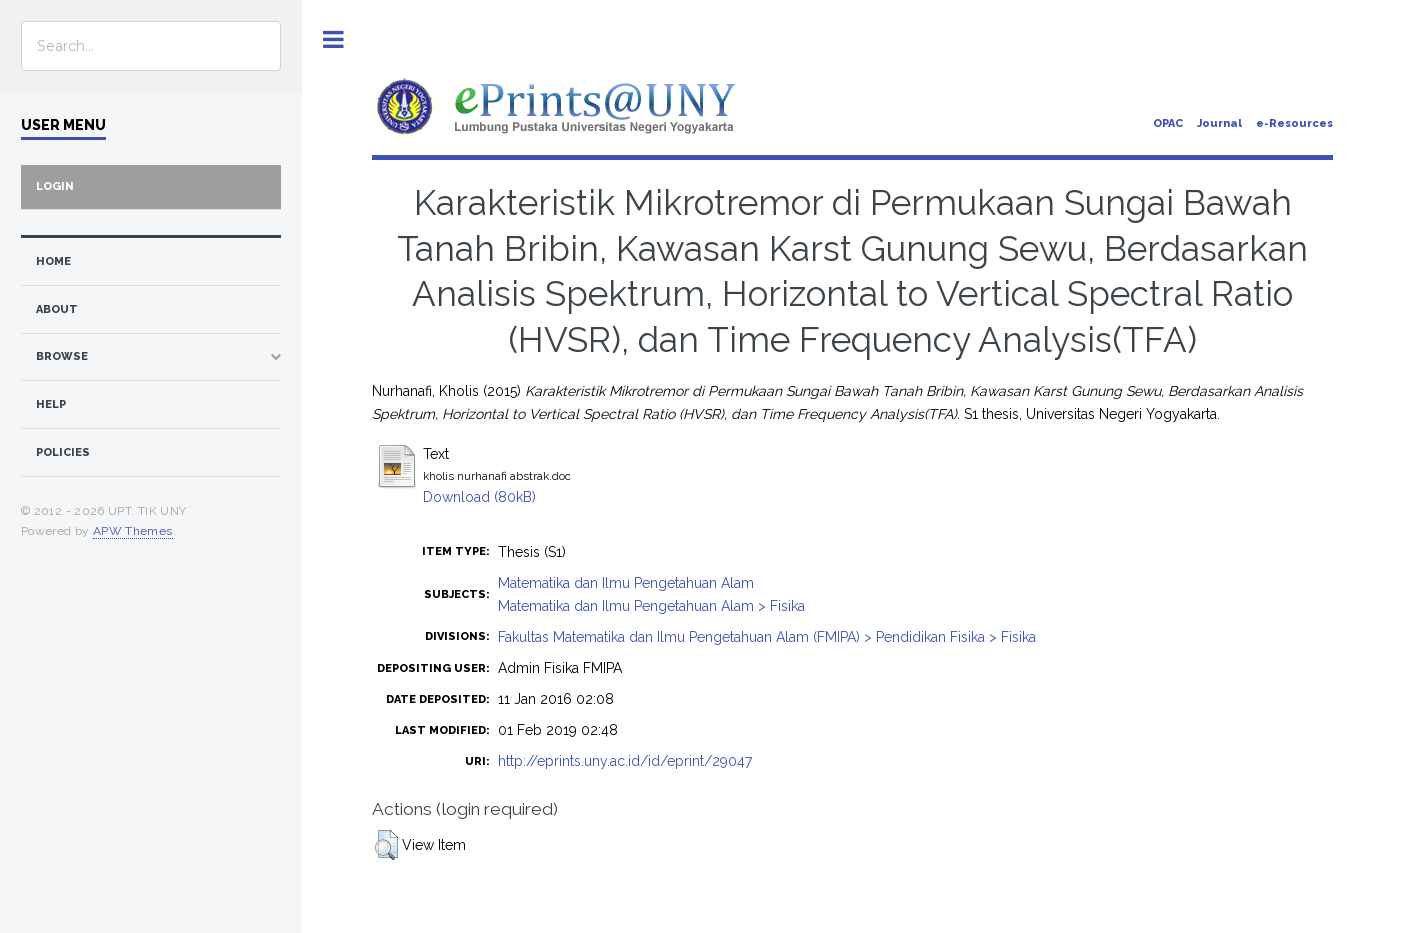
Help (51, 404)
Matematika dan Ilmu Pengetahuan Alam (626, 583)
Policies (63, 452)
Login (55, 186)
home (53, 261)
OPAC (1168, 123)
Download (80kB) (479, 497)
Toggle (333, 39)
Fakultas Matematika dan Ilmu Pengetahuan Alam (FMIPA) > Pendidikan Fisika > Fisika (767, 637)
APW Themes (133, 531)
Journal (1219, 123)
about (57, 309)
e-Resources (1294, 123)
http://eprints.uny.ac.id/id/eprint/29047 (625, 761)
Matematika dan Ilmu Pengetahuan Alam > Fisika (651, 606)
